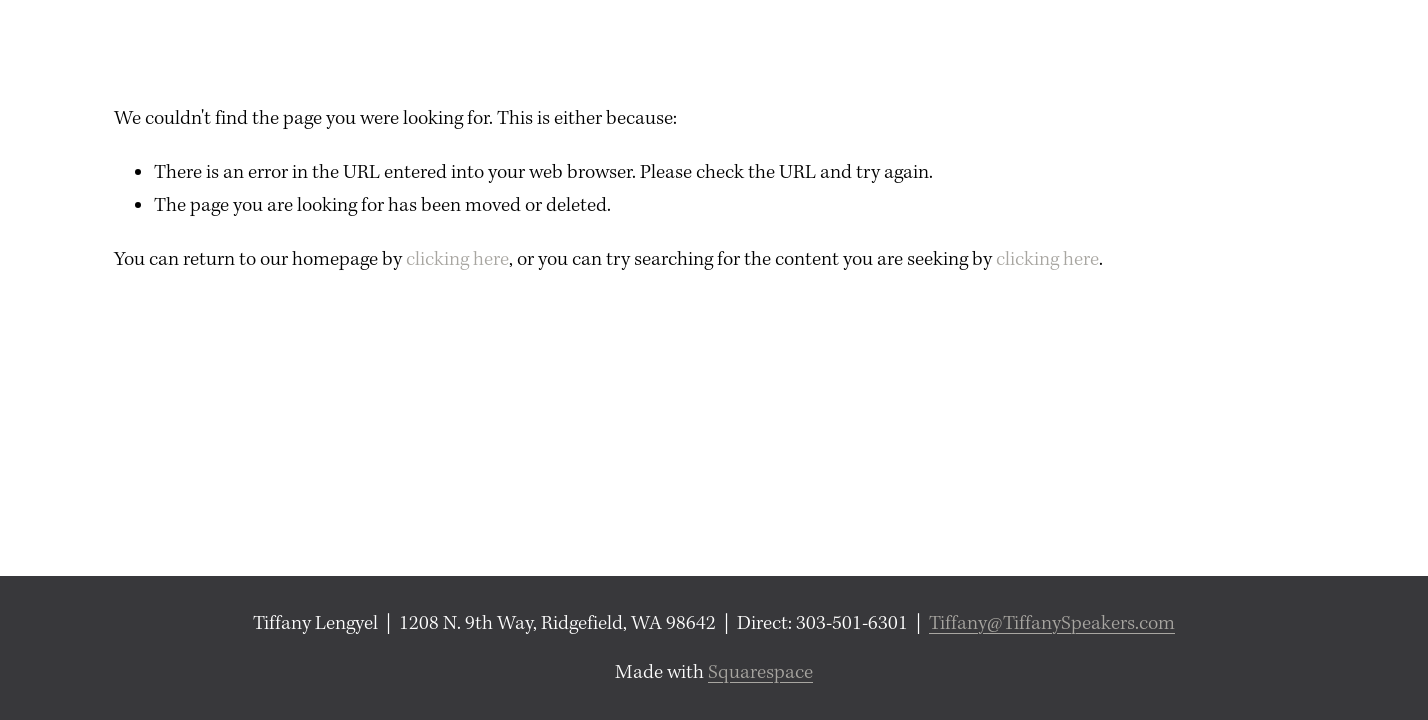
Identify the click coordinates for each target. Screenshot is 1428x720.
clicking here (457, 259)
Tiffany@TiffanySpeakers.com (1052, 623)
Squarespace (760, 672)
